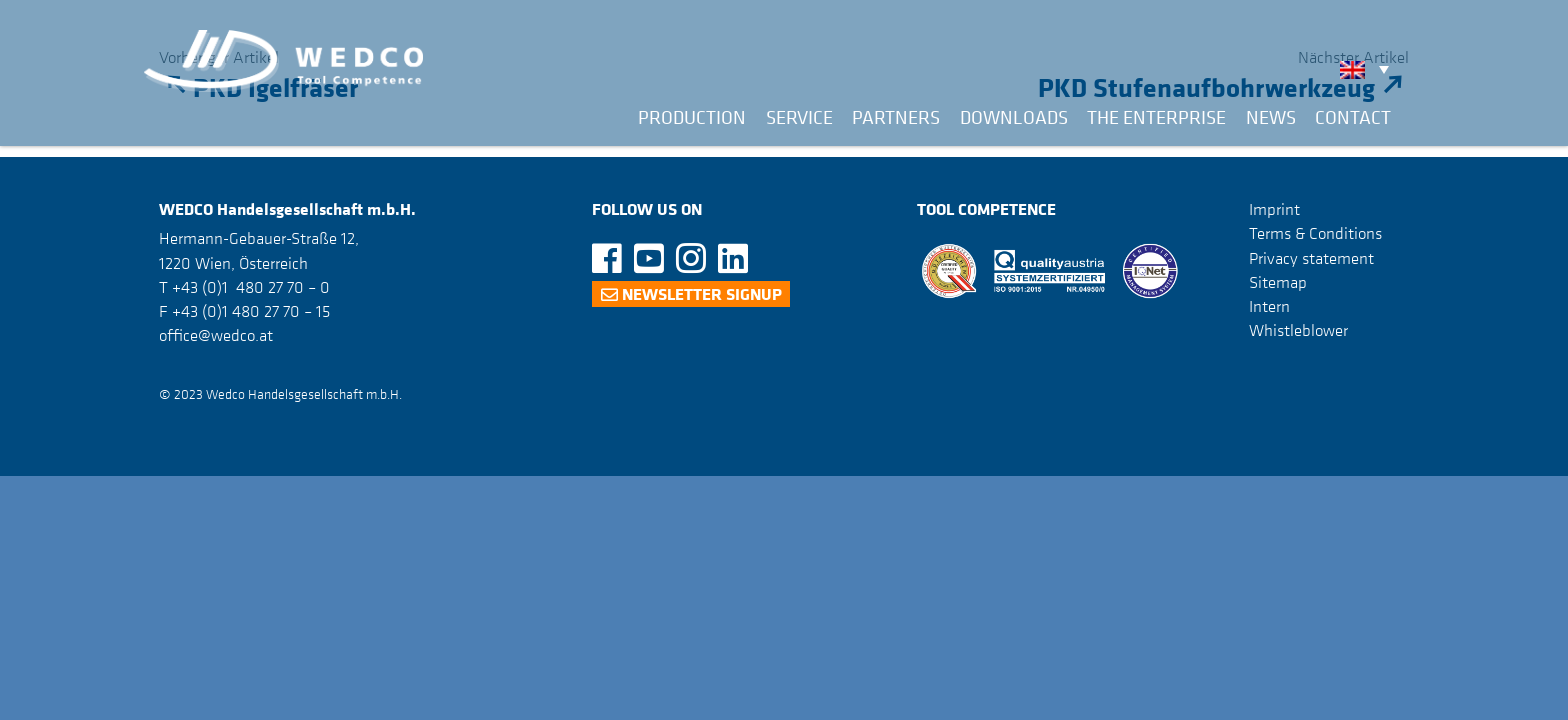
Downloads (1014, 117)
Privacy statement (1311, 258)
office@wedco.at (216, 335)
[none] (1369, 69)
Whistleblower (1298, 330)
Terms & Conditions (1315, 233)
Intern (1269, 306)
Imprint (1274, 209)
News (1271, 117)
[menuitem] (1369, 69)
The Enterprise (1156, 117)
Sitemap (1278, 282)
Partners (896, 117)
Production (692, 117)
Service (799, 117)
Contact (1353, 117)
